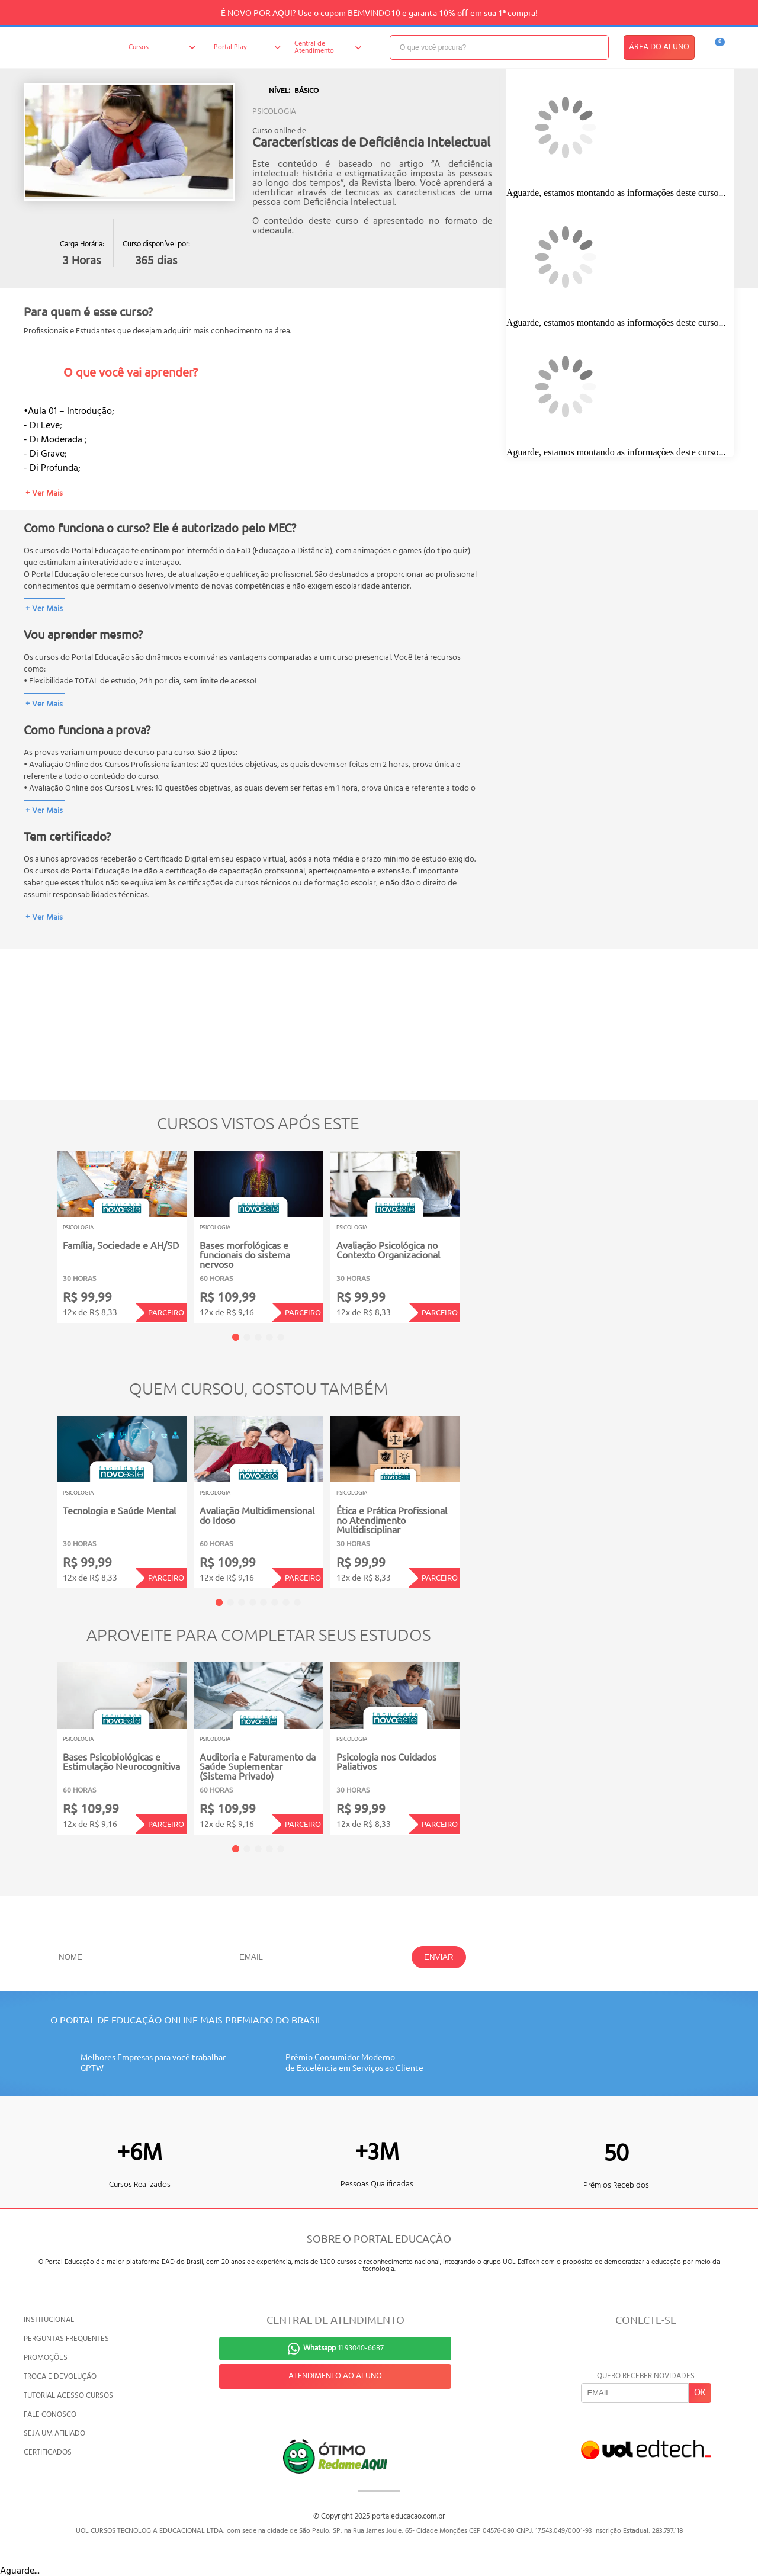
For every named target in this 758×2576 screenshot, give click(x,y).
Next (478, 1228)
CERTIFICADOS (48, 2452)
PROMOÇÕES (46, 2358)
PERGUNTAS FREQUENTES (66, 2339)
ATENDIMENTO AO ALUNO (335, 2376)
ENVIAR (439, 1956)
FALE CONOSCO (50, 2414)
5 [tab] (280, 1337)
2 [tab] (246, 1337)
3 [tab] (258, 1337)
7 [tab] (286, 1602)
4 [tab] (269, 1337)
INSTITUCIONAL (49, 2320)
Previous (38, 1228)
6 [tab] (274, 1602)
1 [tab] (235, 1337)
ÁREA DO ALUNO (659, 47)
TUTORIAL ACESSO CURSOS (68, 2395)
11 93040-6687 (343, 2348)
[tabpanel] (122, 1237)
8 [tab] (297, 1602)
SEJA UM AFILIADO (54, 2433)
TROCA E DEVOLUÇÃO (60, 2377)
